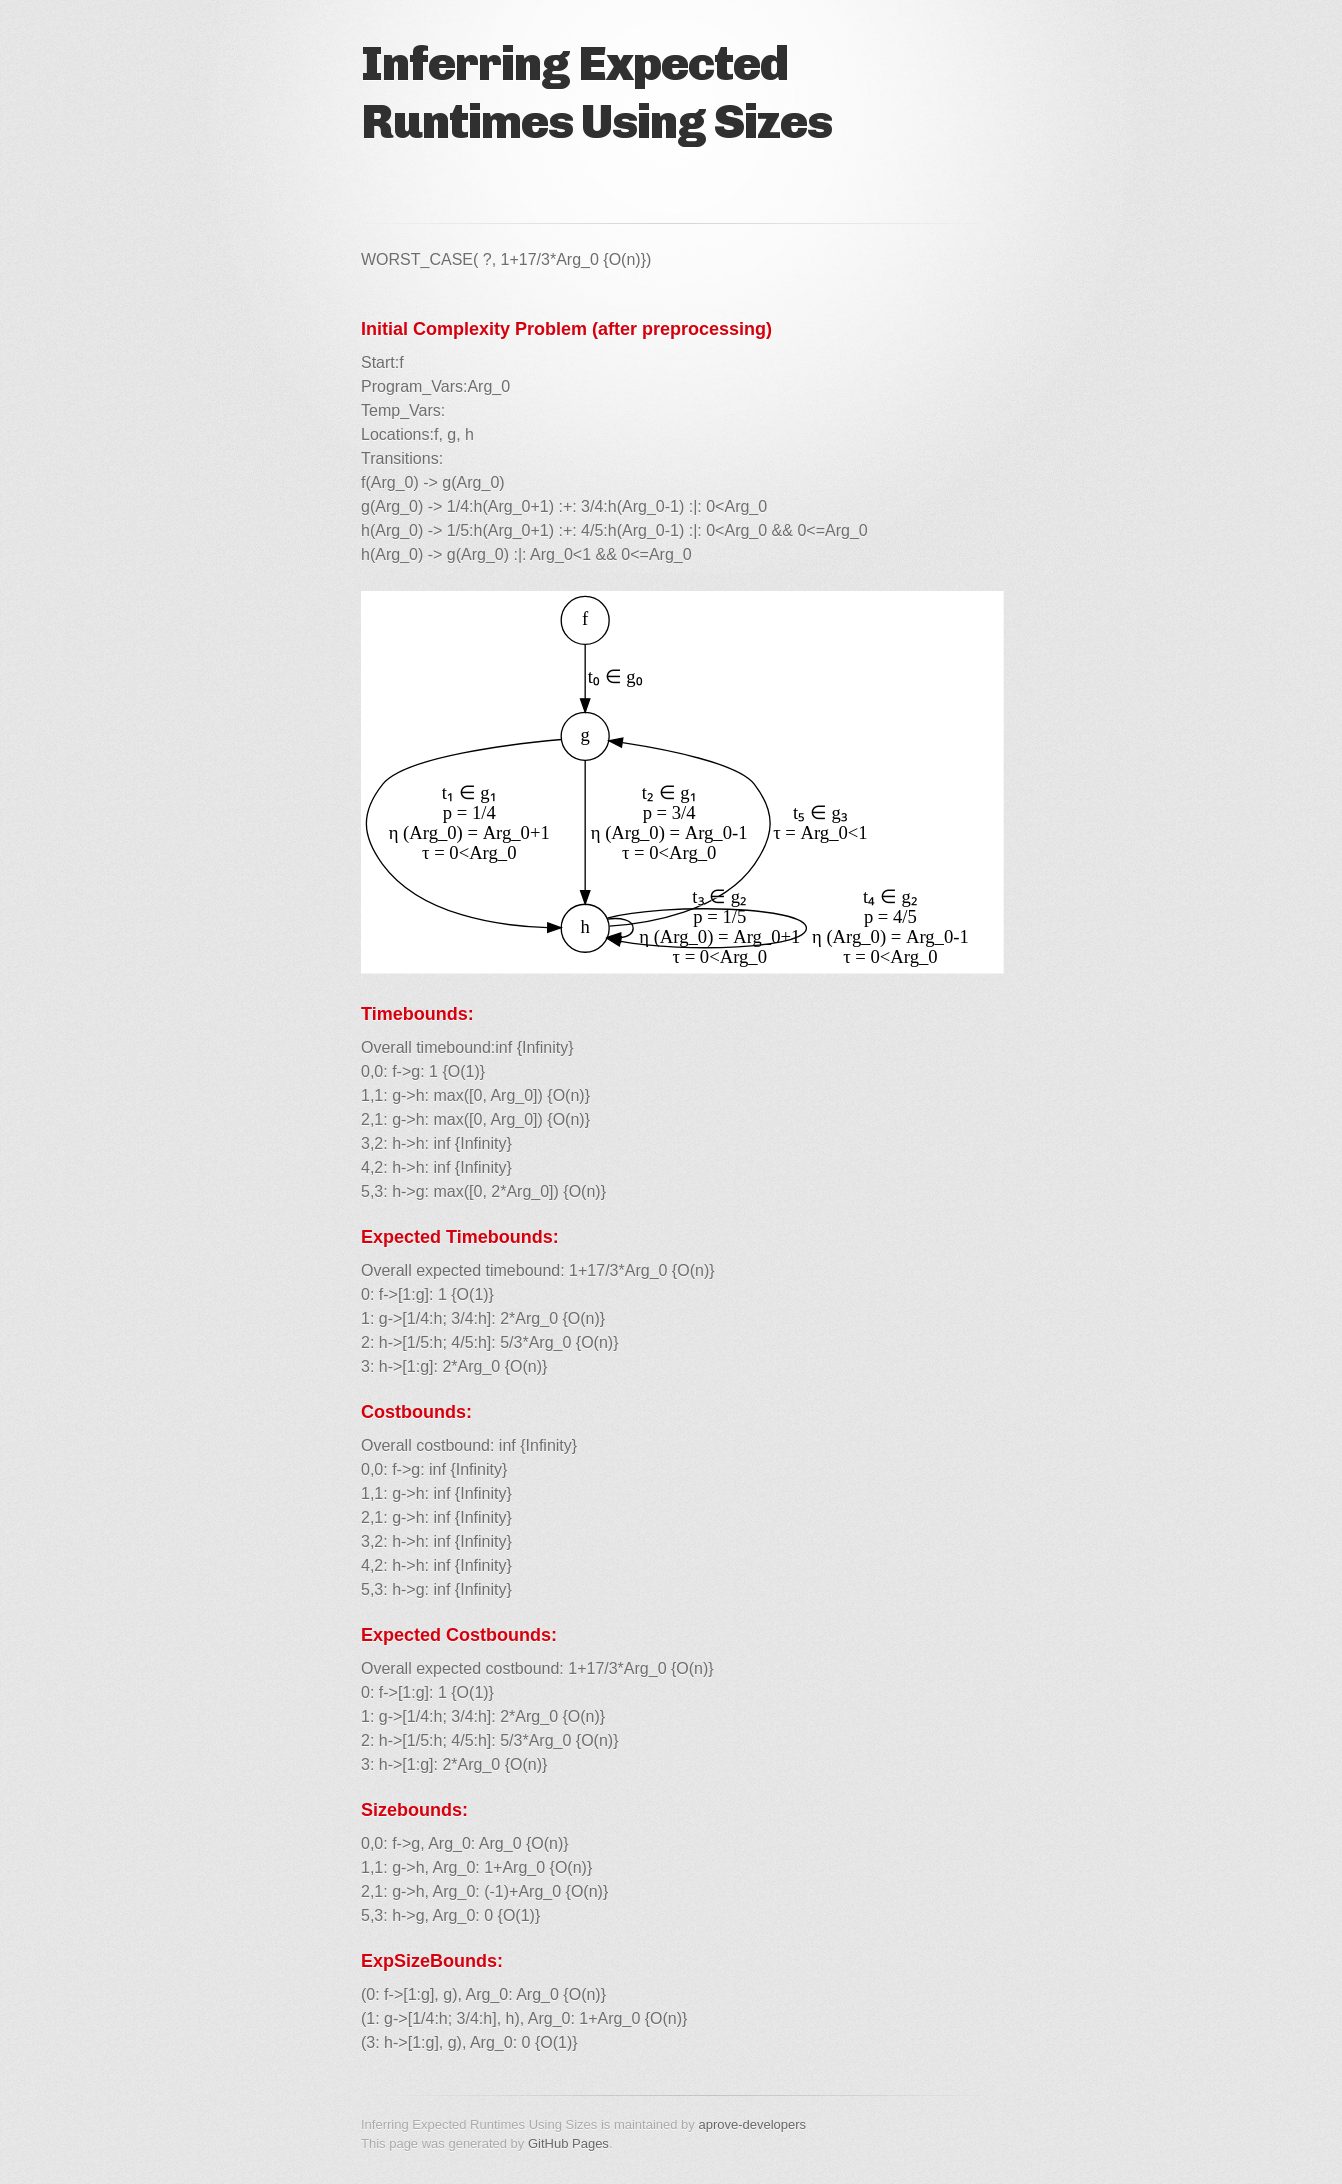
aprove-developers (752, 2124)
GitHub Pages (568, 2143)
